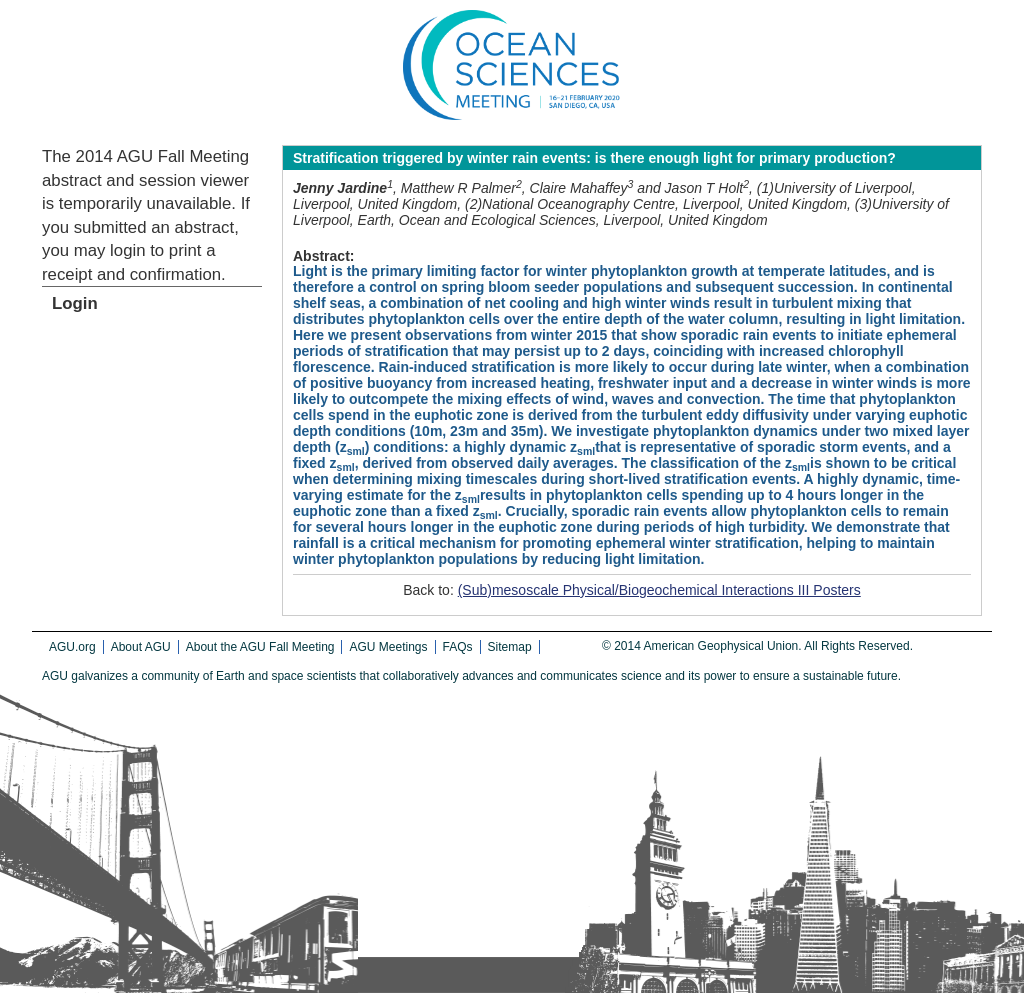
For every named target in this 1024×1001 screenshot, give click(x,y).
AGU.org (72, 647)
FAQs (458, 647)
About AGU (141, 647)
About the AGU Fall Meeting (260, 647)
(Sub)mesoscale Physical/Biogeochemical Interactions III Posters (659, 590)
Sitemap (510, 647)
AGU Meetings (388, 647)
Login (75, 303)
